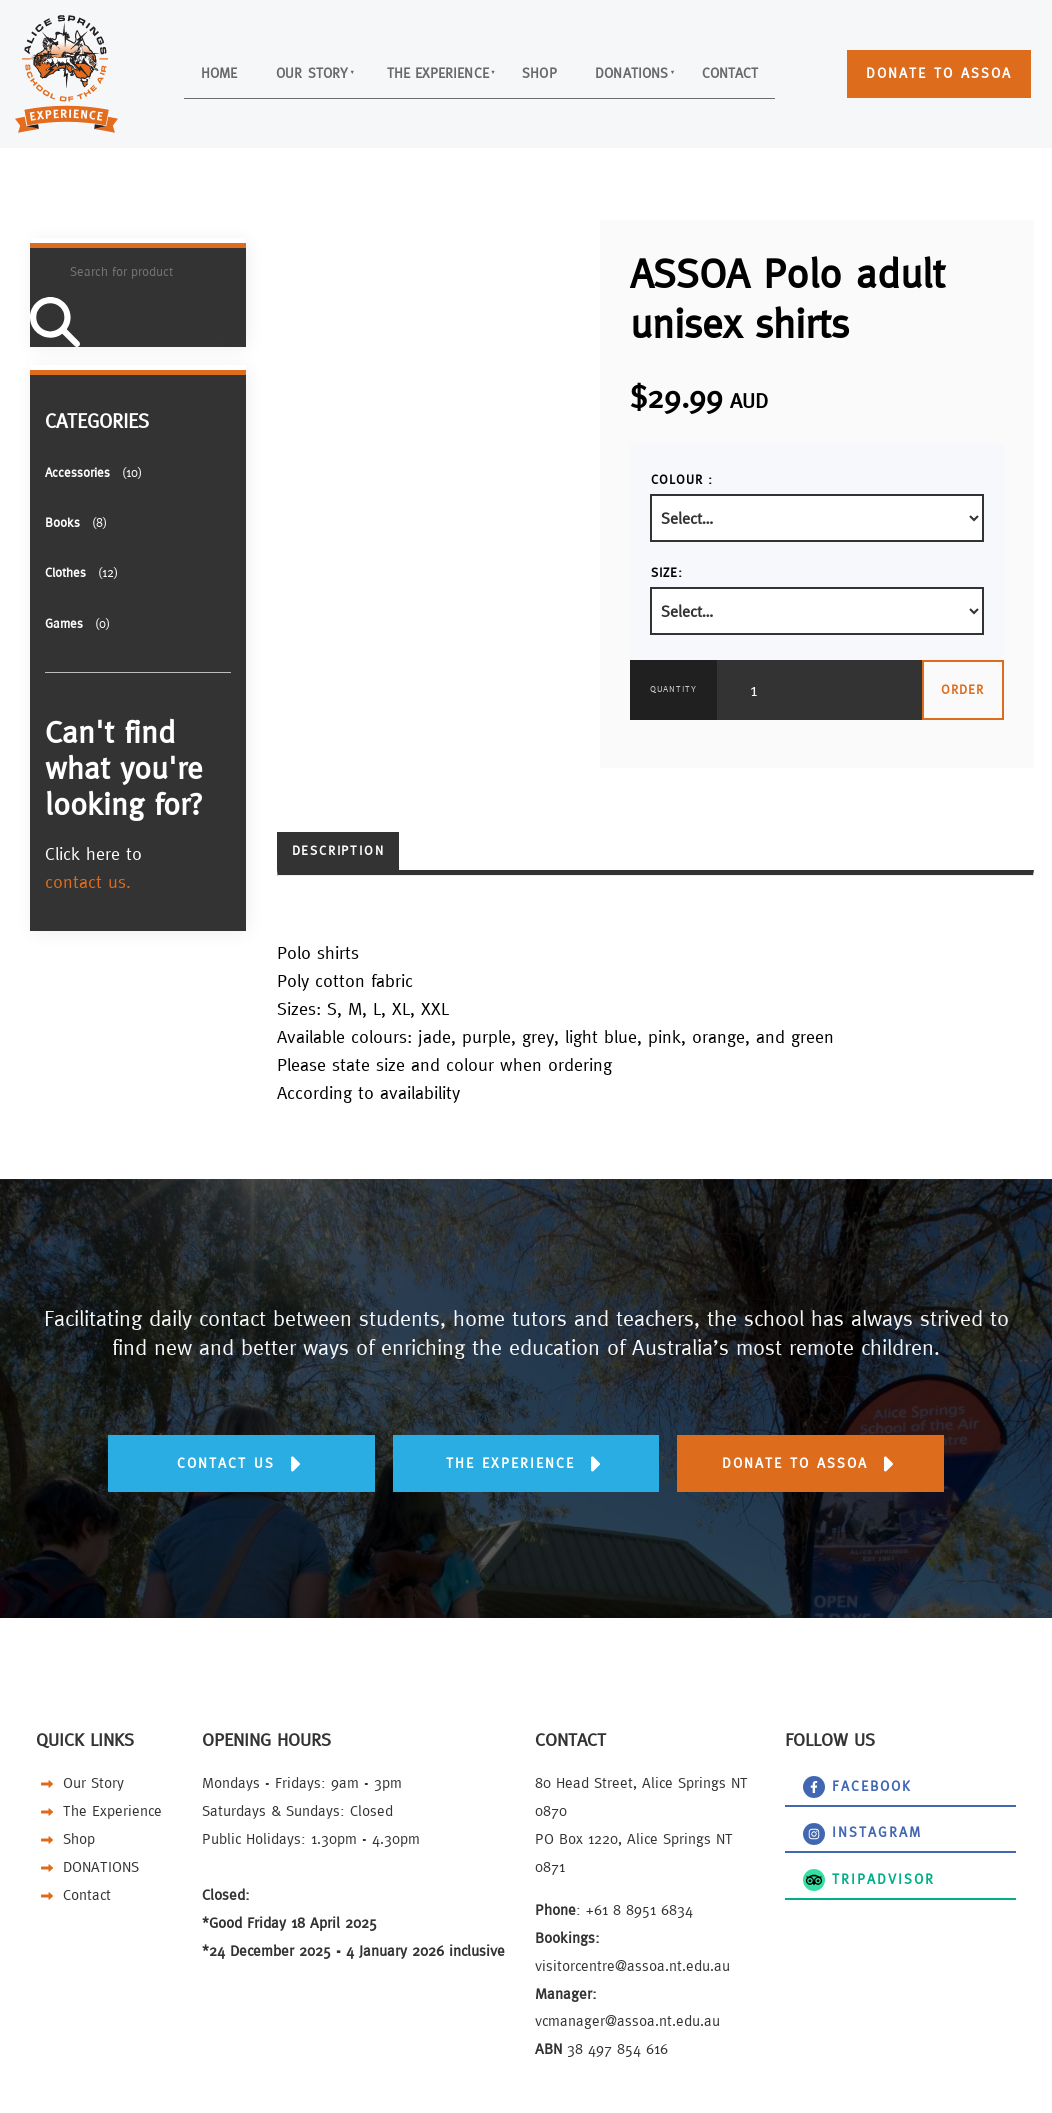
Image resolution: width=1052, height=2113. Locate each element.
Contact (774, 71)
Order (962, 689)
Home (173, 71)
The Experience (431, 71)
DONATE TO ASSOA (920, 63)
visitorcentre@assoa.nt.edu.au (632, 1965)
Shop (551, 71)
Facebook (815, 1782)
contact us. (88, 881)
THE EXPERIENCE (525, 1448)
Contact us (241, 1448)
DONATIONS (659, 71)
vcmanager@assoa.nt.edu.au (627, 2020)
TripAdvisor (821, 1875)
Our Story (280, 71)
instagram (817, 1828)
